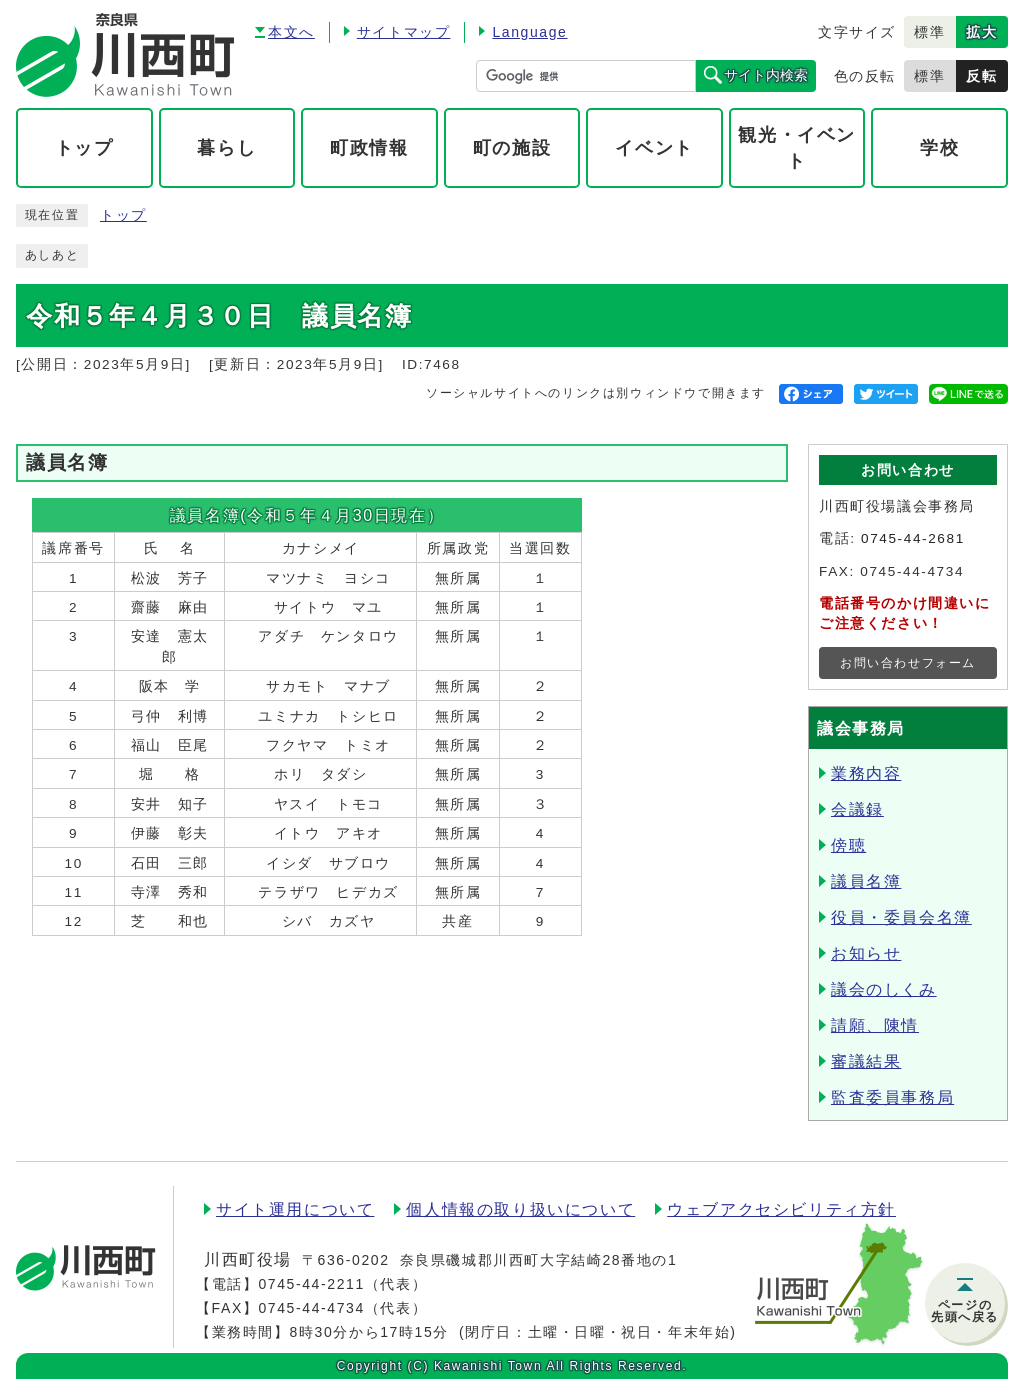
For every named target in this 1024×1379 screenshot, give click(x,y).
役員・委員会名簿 (901, 917)
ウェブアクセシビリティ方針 (781, 1209)
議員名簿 (866, 881)
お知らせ (866, 953)
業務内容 (866, 773)
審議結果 (866, 1061)
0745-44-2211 (311, 1284)
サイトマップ (404, 32)
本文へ (291, 32)
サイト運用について (295, 1209)
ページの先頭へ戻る (965, 1311)
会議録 (857, 809)
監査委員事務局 (892, 1097)
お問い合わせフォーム (908, 663)
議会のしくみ (884, 989)
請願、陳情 (875, 1025)
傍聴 (848, 845)
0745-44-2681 (913, 538)
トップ (123, 215)
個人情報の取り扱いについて (520, 1209)
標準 (929, 32)
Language (529, 32)
